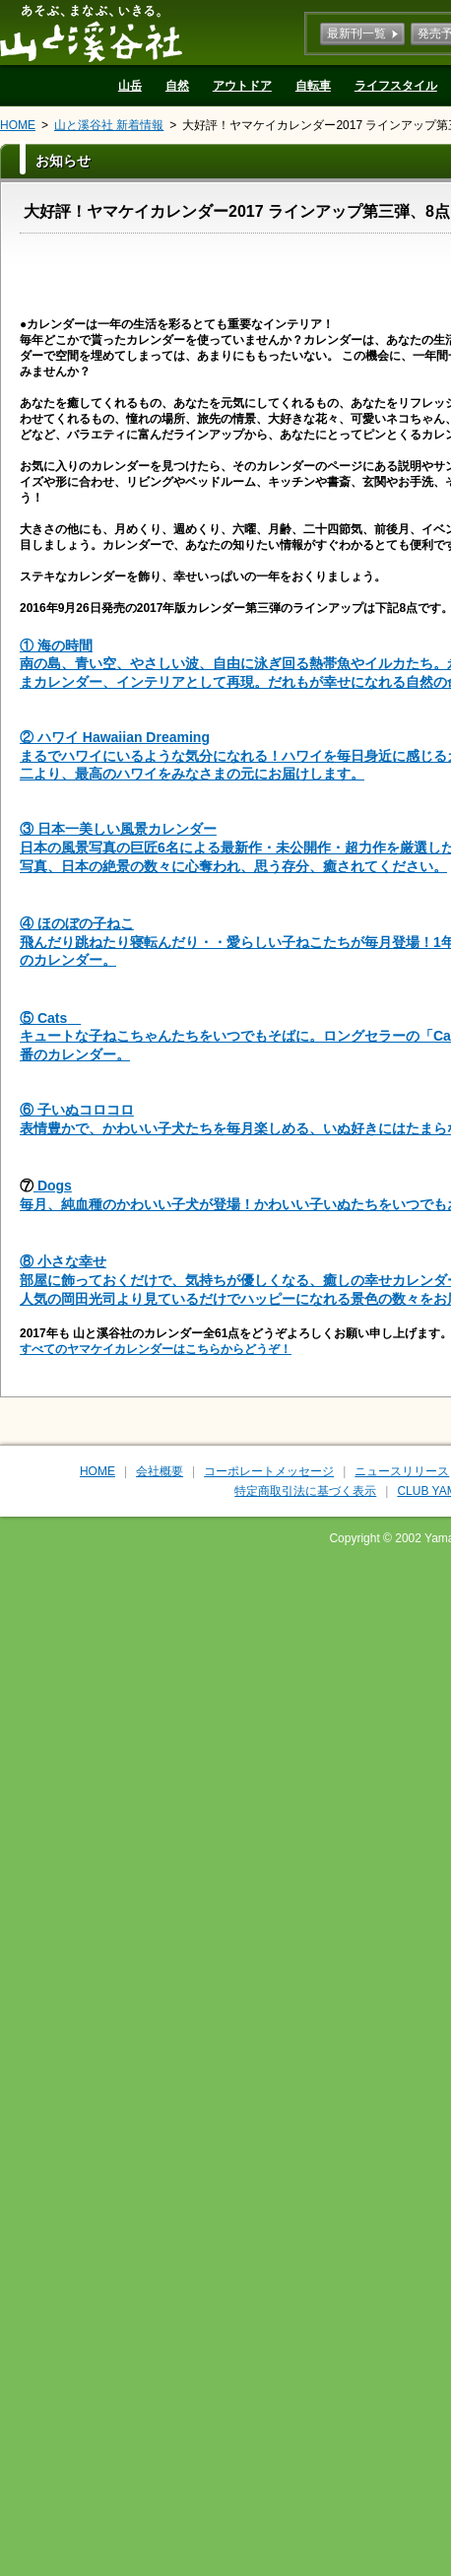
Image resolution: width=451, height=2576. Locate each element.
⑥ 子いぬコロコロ (77, 1110)
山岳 (130, 86)
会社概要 (159, 1471)
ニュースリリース (401, 1471)
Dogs (52, 1185)
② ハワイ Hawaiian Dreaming (115, 737)
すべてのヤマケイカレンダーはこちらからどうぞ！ (155, 1349)
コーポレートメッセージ (269, 1471)
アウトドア (242, 86)
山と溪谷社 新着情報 (108, 125)
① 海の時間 (56, 645)
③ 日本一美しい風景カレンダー (118, 829)
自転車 (313, 86)
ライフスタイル (395, 86)
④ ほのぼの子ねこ (77, 923)
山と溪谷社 (91, 32)
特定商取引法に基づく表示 (305, 1491)
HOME (17, 125)
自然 (177, 86)
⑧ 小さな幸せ (63, 1261)
